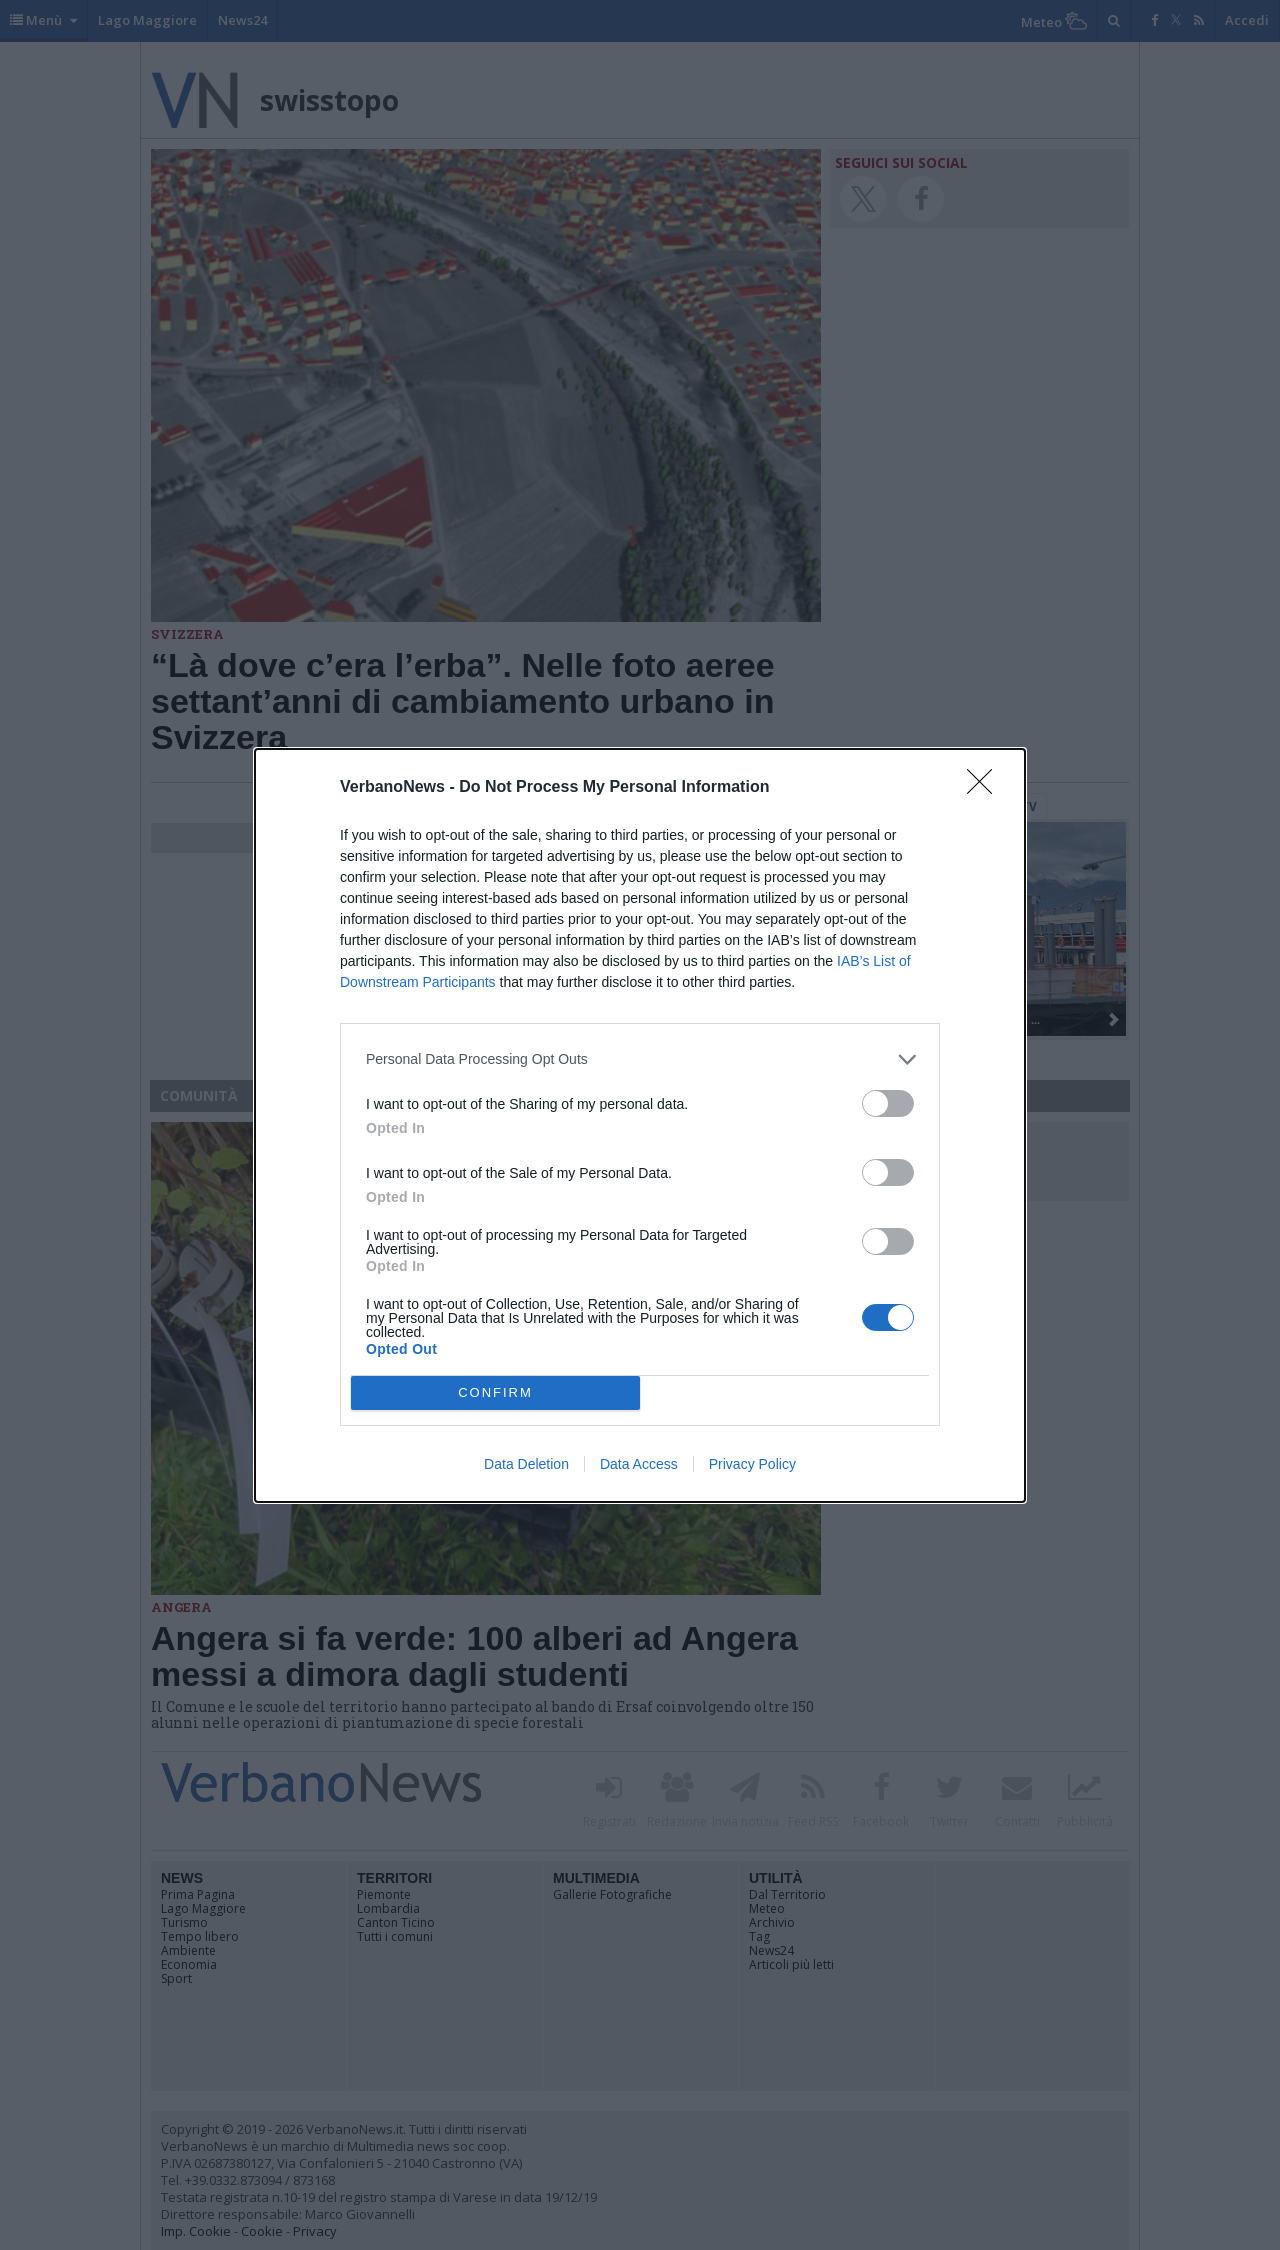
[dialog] (640, 1125)
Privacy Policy (752, 1464)
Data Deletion (526, 1464)
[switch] (888, 1103)
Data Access (639, 1464)
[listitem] (640, 1059)
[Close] (986, 788)
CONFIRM (495, 1392)
